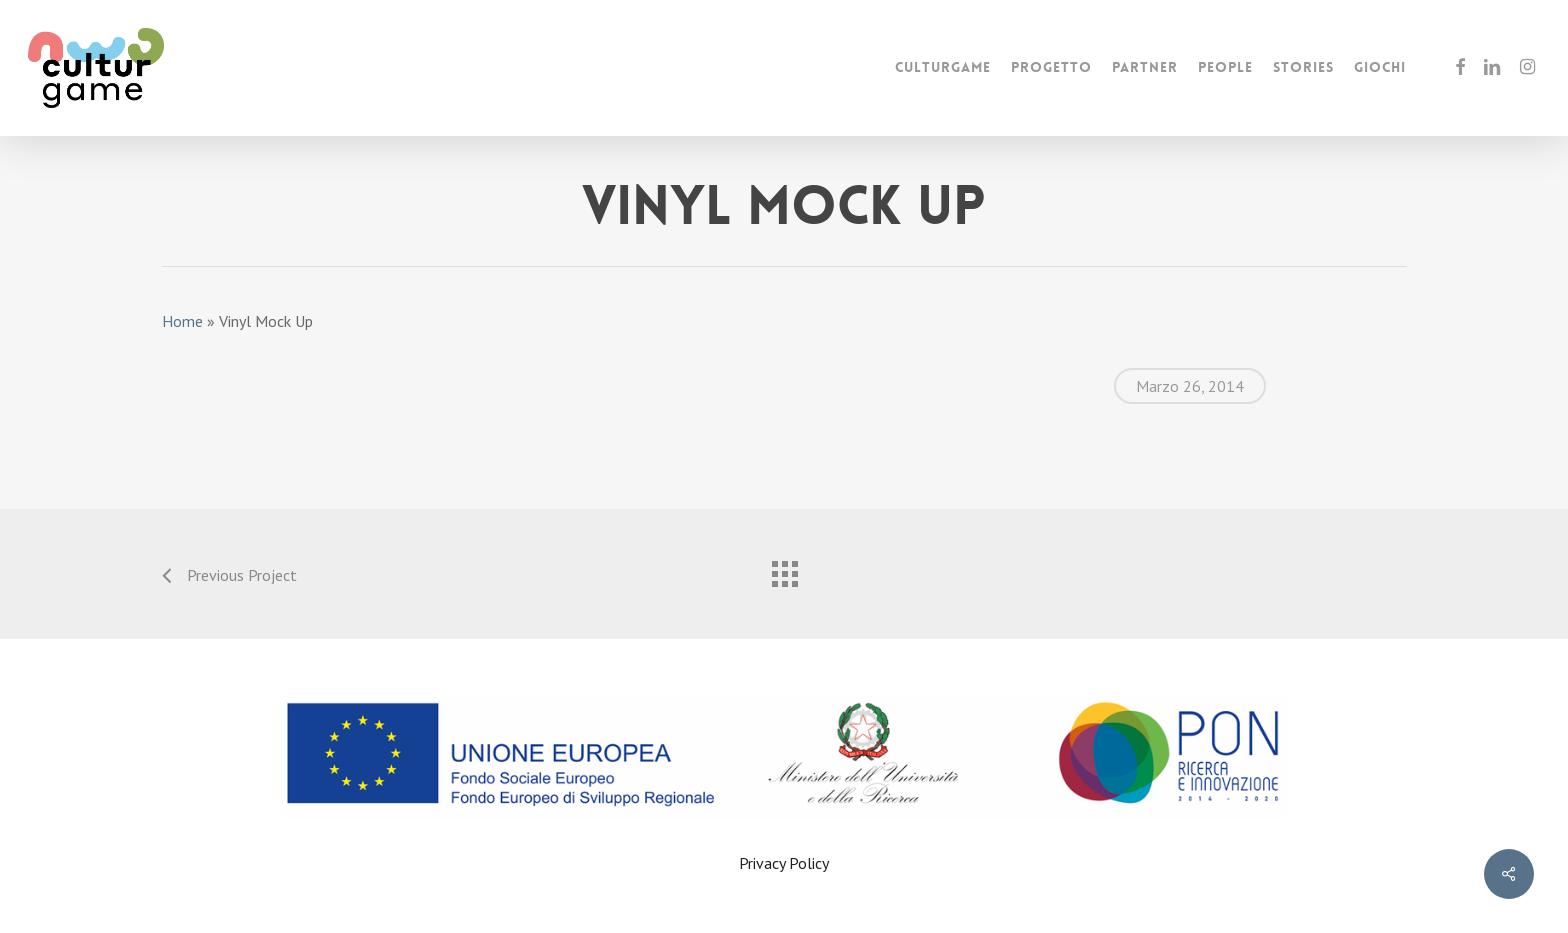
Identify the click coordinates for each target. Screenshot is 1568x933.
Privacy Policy (784, 863)
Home (182, 321)
